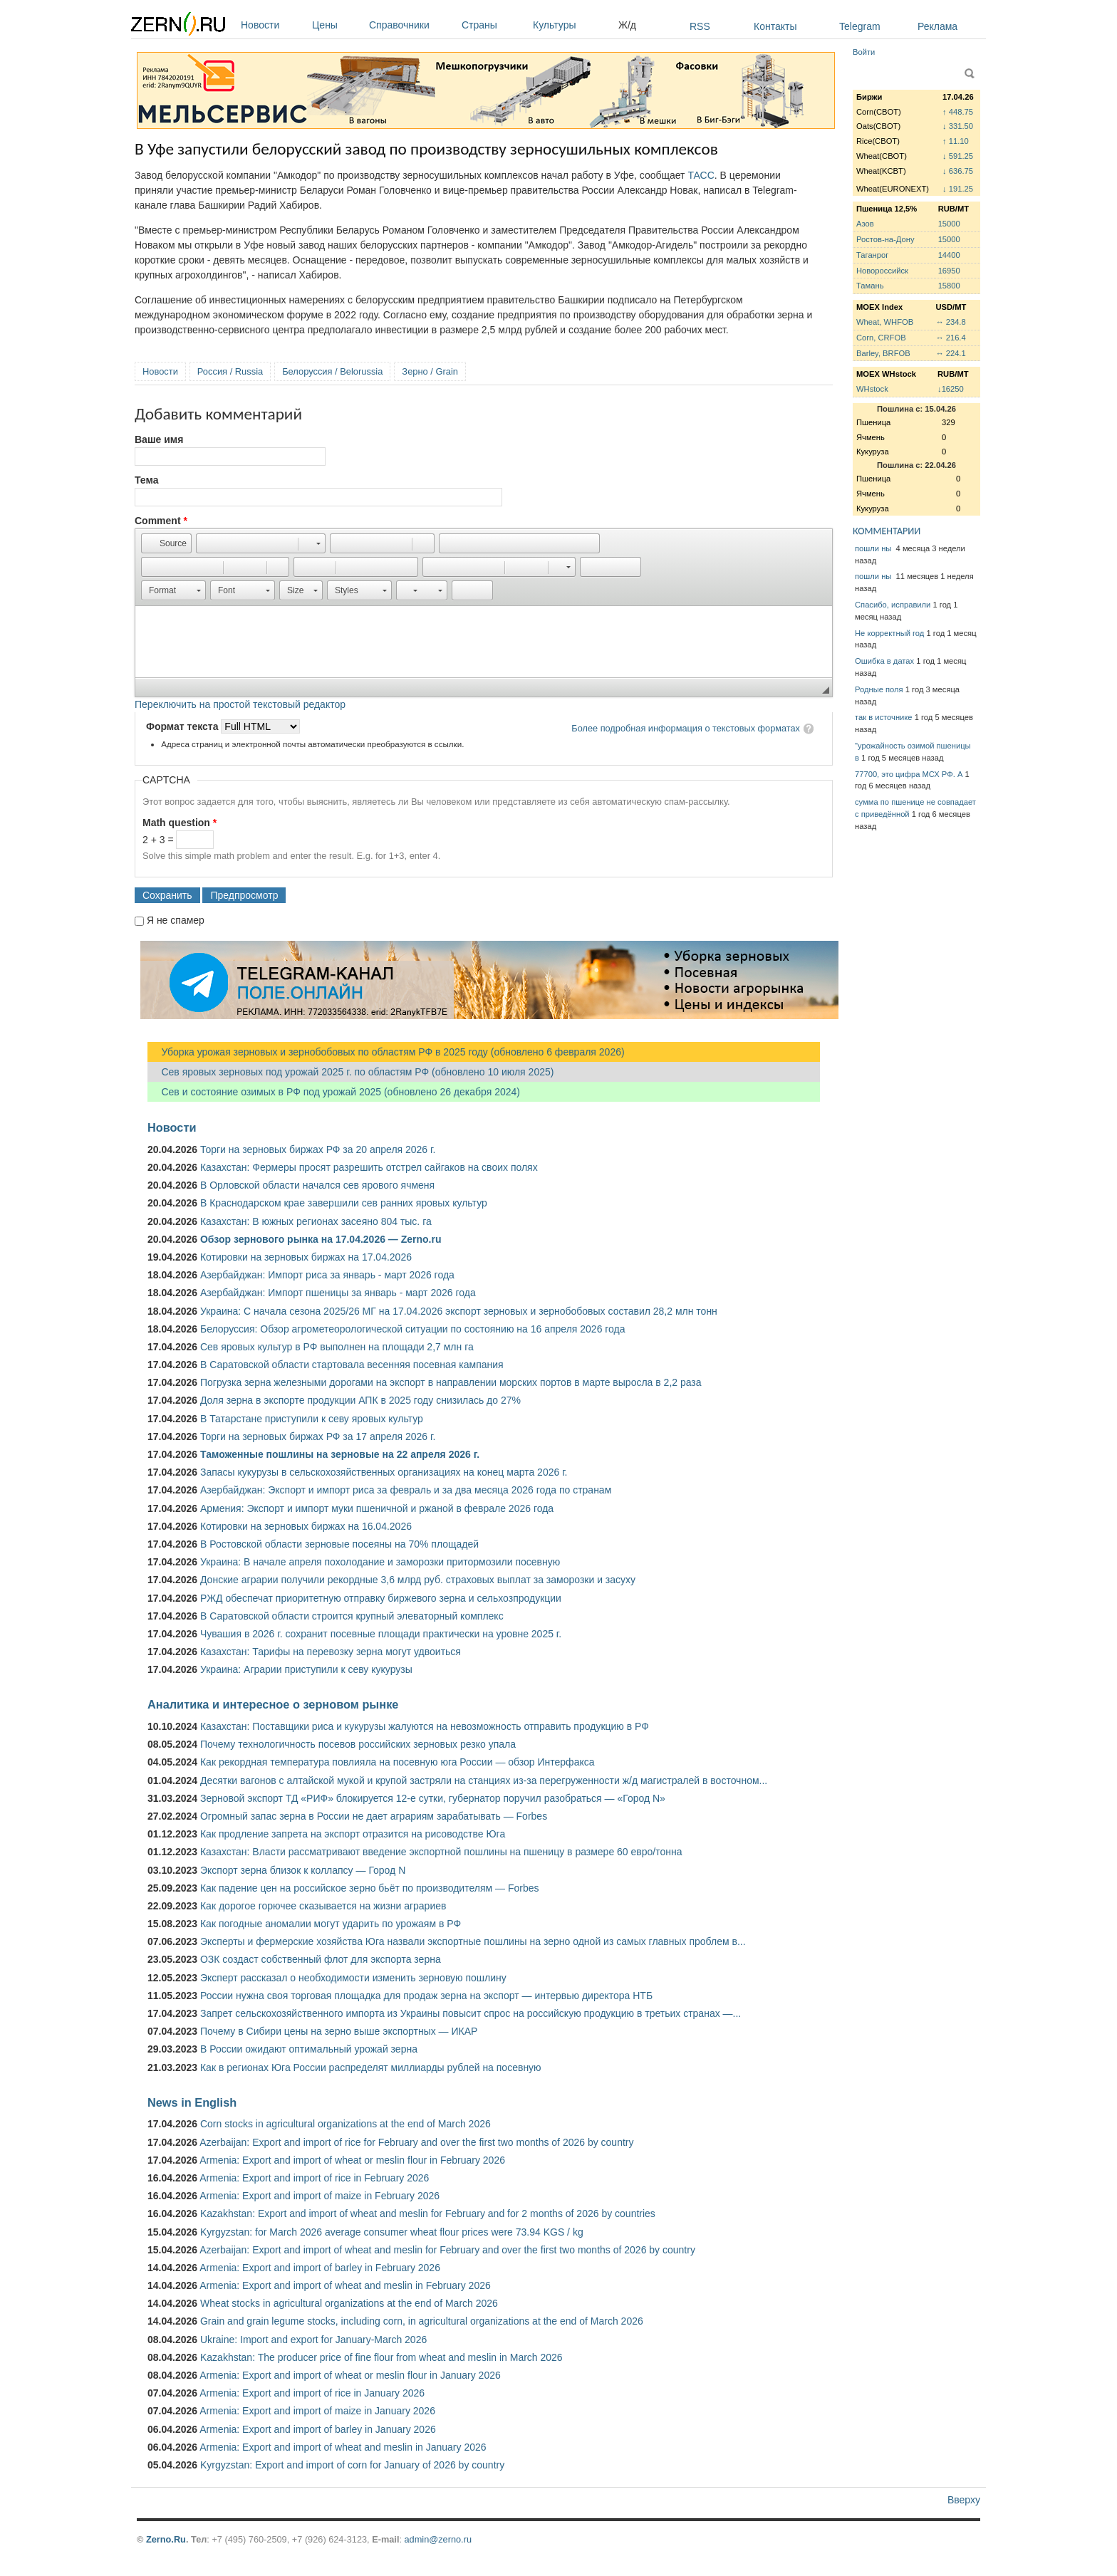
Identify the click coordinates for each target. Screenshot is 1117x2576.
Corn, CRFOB (881, 337)
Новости (273, 25)
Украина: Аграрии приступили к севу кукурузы (306, 1669)
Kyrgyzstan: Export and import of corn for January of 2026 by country (352, 2465)
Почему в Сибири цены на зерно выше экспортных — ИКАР (338, 2031)
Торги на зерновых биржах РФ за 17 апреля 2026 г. (317, 1436)
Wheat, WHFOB (884, 322)
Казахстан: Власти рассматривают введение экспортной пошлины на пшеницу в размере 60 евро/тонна (441, 1851)
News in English (192, 2102)
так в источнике (884, 717)
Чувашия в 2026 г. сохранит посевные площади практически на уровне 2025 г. (380, 1633)
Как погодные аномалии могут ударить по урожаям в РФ (330, 1923)
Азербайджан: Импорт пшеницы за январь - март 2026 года (338, 1292)
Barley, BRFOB (883, 353)
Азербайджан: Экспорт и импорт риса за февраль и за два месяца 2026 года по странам (405, 1490)
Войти (864, 52)
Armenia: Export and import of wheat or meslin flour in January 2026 (350, 2375)
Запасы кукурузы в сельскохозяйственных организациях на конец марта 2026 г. (383, 1472)
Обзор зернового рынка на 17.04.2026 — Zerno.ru (321, 1239)
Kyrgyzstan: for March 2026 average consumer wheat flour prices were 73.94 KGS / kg (391, 2232)
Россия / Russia (230, 371)
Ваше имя (159, 439)
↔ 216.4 (950, 337)
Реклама (937, 26)
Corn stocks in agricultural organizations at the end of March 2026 (345, 2123)
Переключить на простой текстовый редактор (240, 704)
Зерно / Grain (430, 371)
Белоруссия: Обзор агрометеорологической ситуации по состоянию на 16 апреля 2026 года (412, 1329)
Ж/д (627, 25)
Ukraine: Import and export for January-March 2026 (313, 2339)
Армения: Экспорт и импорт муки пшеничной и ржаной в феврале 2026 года (377, 1508)
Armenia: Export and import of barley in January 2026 (317, 2429)
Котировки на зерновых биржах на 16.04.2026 (306, 1526)
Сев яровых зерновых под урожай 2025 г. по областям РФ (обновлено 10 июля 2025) (350, 1072)
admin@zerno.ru (438, 2539)
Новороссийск (882, 270)
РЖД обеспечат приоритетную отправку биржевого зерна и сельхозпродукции (380, 1598)
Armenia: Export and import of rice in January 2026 (312, 2393)
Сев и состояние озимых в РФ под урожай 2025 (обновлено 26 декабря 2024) (333, 1091)
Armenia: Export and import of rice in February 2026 (314, 2178)
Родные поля (879, 689)
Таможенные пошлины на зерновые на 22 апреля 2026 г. (339, 1454)
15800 (949, 285)
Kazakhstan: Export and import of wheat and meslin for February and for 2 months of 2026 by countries (427, 2213)
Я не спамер (175, 920)
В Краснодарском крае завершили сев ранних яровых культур (343, 1203)
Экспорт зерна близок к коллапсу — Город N (302, 1870)
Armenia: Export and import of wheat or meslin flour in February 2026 (352, 2160)
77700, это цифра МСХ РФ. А (908, 774)
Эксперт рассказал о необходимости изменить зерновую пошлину (353, 1977)
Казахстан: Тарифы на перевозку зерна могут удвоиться (330, 1651)
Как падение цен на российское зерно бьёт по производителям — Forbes (369, 1888)
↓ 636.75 (957, 171)
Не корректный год (889, 633)
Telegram (859, 26)
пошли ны (874, 548)
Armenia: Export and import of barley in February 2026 (319, 2267)
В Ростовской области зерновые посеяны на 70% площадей (339, 1544)
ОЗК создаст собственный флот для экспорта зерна (320, 1959)
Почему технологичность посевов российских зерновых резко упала (358, 1744)
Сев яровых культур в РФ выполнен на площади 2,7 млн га (337, 1346)
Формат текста (183, 726)
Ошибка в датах (884, 661)
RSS (700, 26)
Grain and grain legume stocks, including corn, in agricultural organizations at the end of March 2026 (421, 2321)
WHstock (872, 389)
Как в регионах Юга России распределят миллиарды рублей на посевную (370, 2067)
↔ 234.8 (950, 322)
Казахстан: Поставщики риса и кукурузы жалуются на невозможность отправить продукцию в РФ (424, 1726)
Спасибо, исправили (892, 604)
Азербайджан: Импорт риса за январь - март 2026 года (327, 1275)
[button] (166, 543)
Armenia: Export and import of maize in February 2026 (319, 2195)
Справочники (411, 25)
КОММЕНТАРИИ (886, 531)
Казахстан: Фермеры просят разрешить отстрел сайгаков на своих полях (369, 1167)
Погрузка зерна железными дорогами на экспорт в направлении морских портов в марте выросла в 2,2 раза (451, 1382)
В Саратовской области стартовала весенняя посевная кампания (352, 1364)
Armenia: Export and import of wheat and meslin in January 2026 (342, 2447)
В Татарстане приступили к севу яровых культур (311, 1418)
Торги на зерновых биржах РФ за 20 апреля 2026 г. (317, 1149)
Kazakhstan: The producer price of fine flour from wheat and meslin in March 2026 (381, 2357)
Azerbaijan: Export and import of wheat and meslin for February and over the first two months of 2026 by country (447, 2250)
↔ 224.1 (950, 353)
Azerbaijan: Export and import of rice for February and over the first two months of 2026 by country (416, 2142)
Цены (337, 25)
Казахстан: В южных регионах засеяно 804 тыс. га (316, 1221)
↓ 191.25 (957, 188)
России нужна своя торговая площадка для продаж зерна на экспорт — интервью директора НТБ (426, 1995)
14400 (949, 255)
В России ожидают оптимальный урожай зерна (308, 2049)
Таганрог (872, 255)
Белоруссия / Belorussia (332, 371)
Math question (179, 822)
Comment (161, 520)
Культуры (572, 25)
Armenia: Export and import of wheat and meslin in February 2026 (345, 2285)
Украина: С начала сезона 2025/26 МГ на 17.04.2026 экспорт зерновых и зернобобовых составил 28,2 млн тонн (458, 1311)
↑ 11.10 (955, 141)
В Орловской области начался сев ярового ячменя (317, 1185)
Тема (146, 480)
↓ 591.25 (957, 156)
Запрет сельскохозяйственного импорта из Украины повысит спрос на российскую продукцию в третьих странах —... (470, 2013)
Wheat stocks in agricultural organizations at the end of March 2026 (349, 2303)
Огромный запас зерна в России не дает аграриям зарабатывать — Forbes (373, 1816)
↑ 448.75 (957, 112)
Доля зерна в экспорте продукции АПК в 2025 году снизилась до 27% (360, 1400)
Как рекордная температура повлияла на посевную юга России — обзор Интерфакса (397, 1762)
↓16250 (950, 389)
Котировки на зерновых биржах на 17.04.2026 (306, 1257)
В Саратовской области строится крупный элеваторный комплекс (352, 1616)
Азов (865, 223)
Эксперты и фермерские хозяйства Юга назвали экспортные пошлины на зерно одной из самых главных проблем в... (473, 1941)
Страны (494, 25)
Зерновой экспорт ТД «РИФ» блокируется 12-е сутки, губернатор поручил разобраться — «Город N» (432, 1798)
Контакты (775, 26)
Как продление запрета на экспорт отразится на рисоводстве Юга (352, 1834)
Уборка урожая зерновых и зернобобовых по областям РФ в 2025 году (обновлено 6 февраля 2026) (386, 1052)
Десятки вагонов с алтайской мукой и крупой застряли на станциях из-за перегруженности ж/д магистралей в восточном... (483, 1780)
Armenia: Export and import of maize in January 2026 (317, 2410)
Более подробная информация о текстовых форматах (685, 728)
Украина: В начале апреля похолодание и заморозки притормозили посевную (380, 1562)
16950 (949, 270)
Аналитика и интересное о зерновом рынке (272, 1704)
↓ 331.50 (957, 126)
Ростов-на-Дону (885, 239)
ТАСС (700, 175)
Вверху (963, 2499)
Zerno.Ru (166, 2539)
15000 (949, 223)
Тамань (869, 285)
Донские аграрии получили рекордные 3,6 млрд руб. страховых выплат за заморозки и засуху (417, 1579)
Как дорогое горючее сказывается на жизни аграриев (323, 1906)
